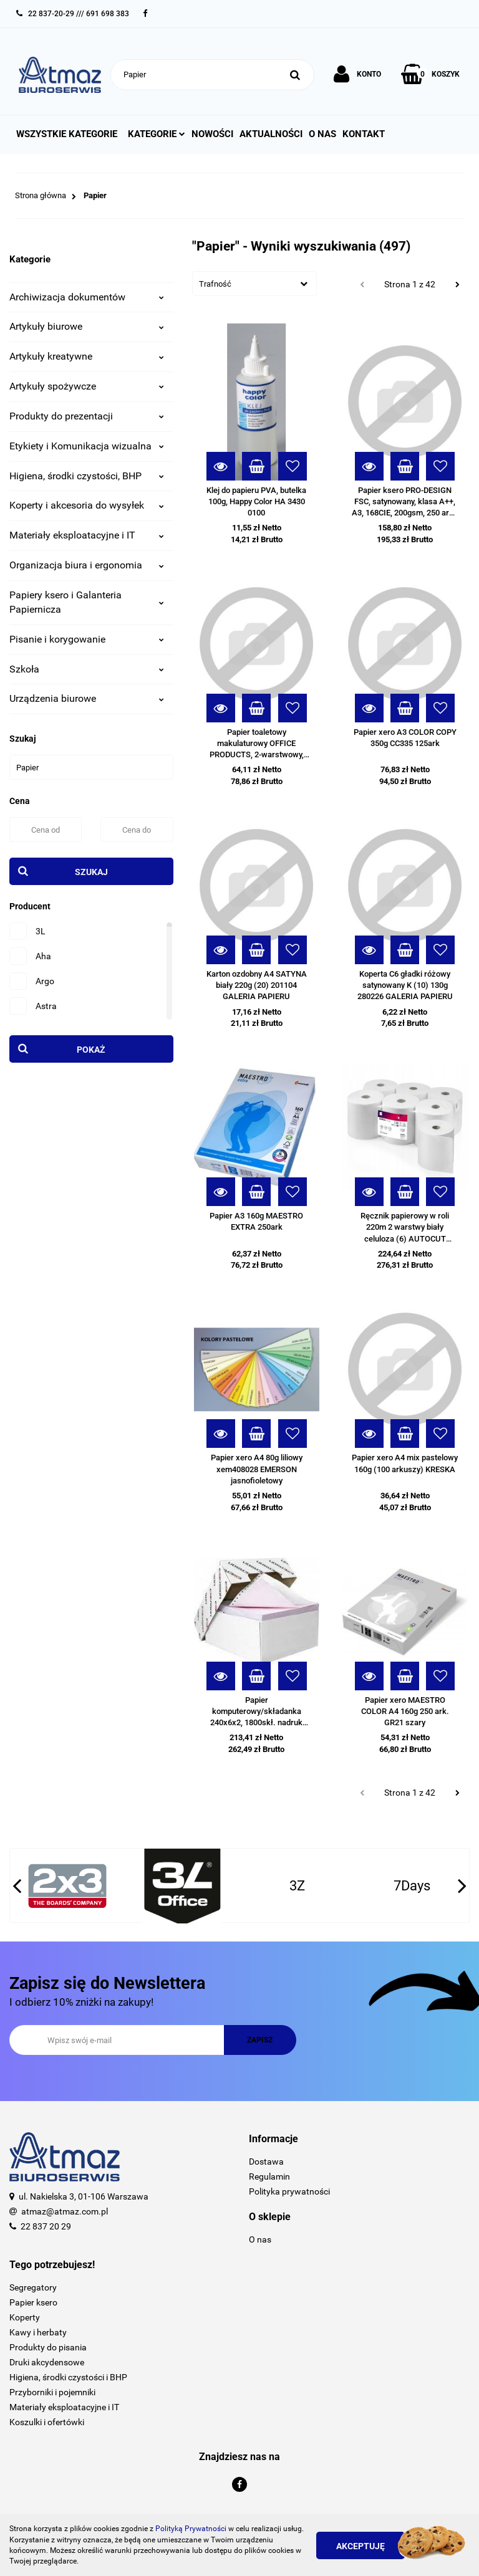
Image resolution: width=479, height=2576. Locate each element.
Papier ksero (33, 2302)
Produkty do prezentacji (86, 416)
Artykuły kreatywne (86, 356)
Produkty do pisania (48, 2347)
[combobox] (254, 283)
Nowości (212, 134)
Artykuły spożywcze (86, 386)
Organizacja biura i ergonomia (86, 565)
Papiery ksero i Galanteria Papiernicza (86, 602)
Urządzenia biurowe (86, 698)
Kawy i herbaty (38, 2332)
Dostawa (266, 2162)
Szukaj (91, 872)
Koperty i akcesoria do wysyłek (86, 505)
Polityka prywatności (289, 2191)
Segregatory (33, 2287)
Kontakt (363, 134)
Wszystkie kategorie (66, 134)
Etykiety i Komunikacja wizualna (86, 446)
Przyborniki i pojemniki (52, 2392)
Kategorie (156, 134)
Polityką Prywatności (190, 2528)
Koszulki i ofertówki (46, 2422)
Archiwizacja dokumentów (86, 297)
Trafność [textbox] (215, 284)
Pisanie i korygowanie (86, 639)
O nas (322, 134)
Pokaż (91, 1050)
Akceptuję (360, 2546)
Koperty (24, 2317)
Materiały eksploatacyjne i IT (86, 535)
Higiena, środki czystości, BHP (86, 476)
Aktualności (271, 134)
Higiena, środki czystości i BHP (68, 2377)
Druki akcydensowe (46, 2362)
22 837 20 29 (46, 2226)
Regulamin (269, 2176)
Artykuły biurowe (86, 326)
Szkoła (86, 669)
